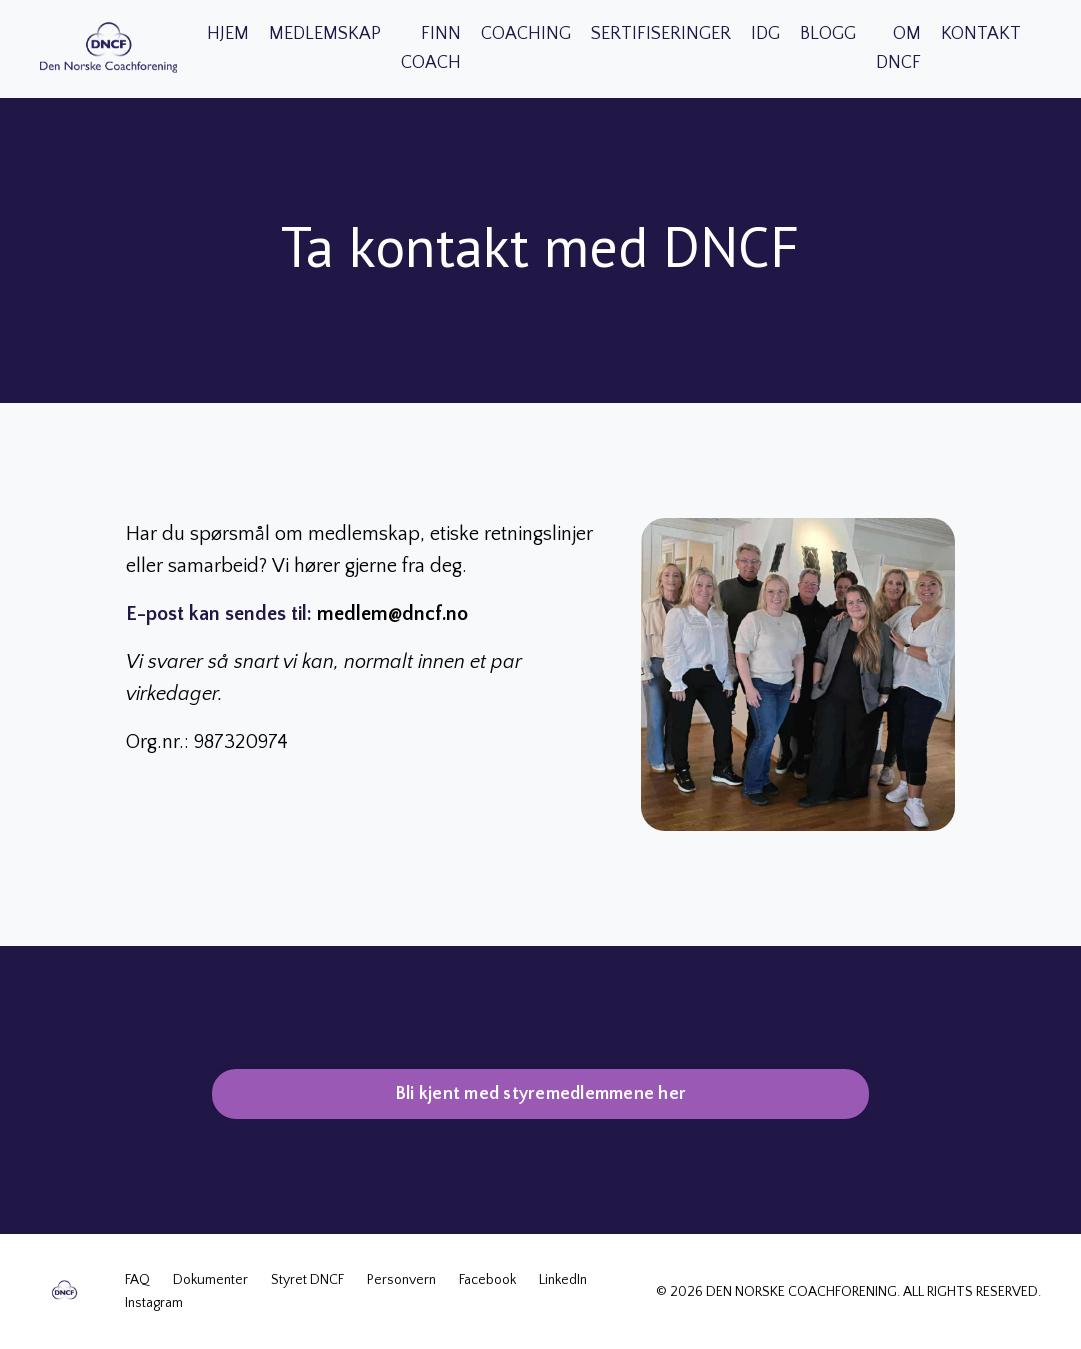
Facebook (487, 1280)
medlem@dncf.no (392, 614)
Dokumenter (210, 1280)
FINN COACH (431, 48)
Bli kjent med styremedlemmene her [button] (540, 1094)
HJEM (228, 34)
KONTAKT (981, 34)
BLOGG (828, 34)
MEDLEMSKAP (325, 34)
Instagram (154, 1303)
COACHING (526, 34)
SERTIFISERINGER (661, 34)
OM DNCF (898, 48)
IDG (765, 34)
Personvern (401, 1280)
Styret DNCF (307, 1280)
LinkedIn (563, 1280)
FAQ (139, 1280)
